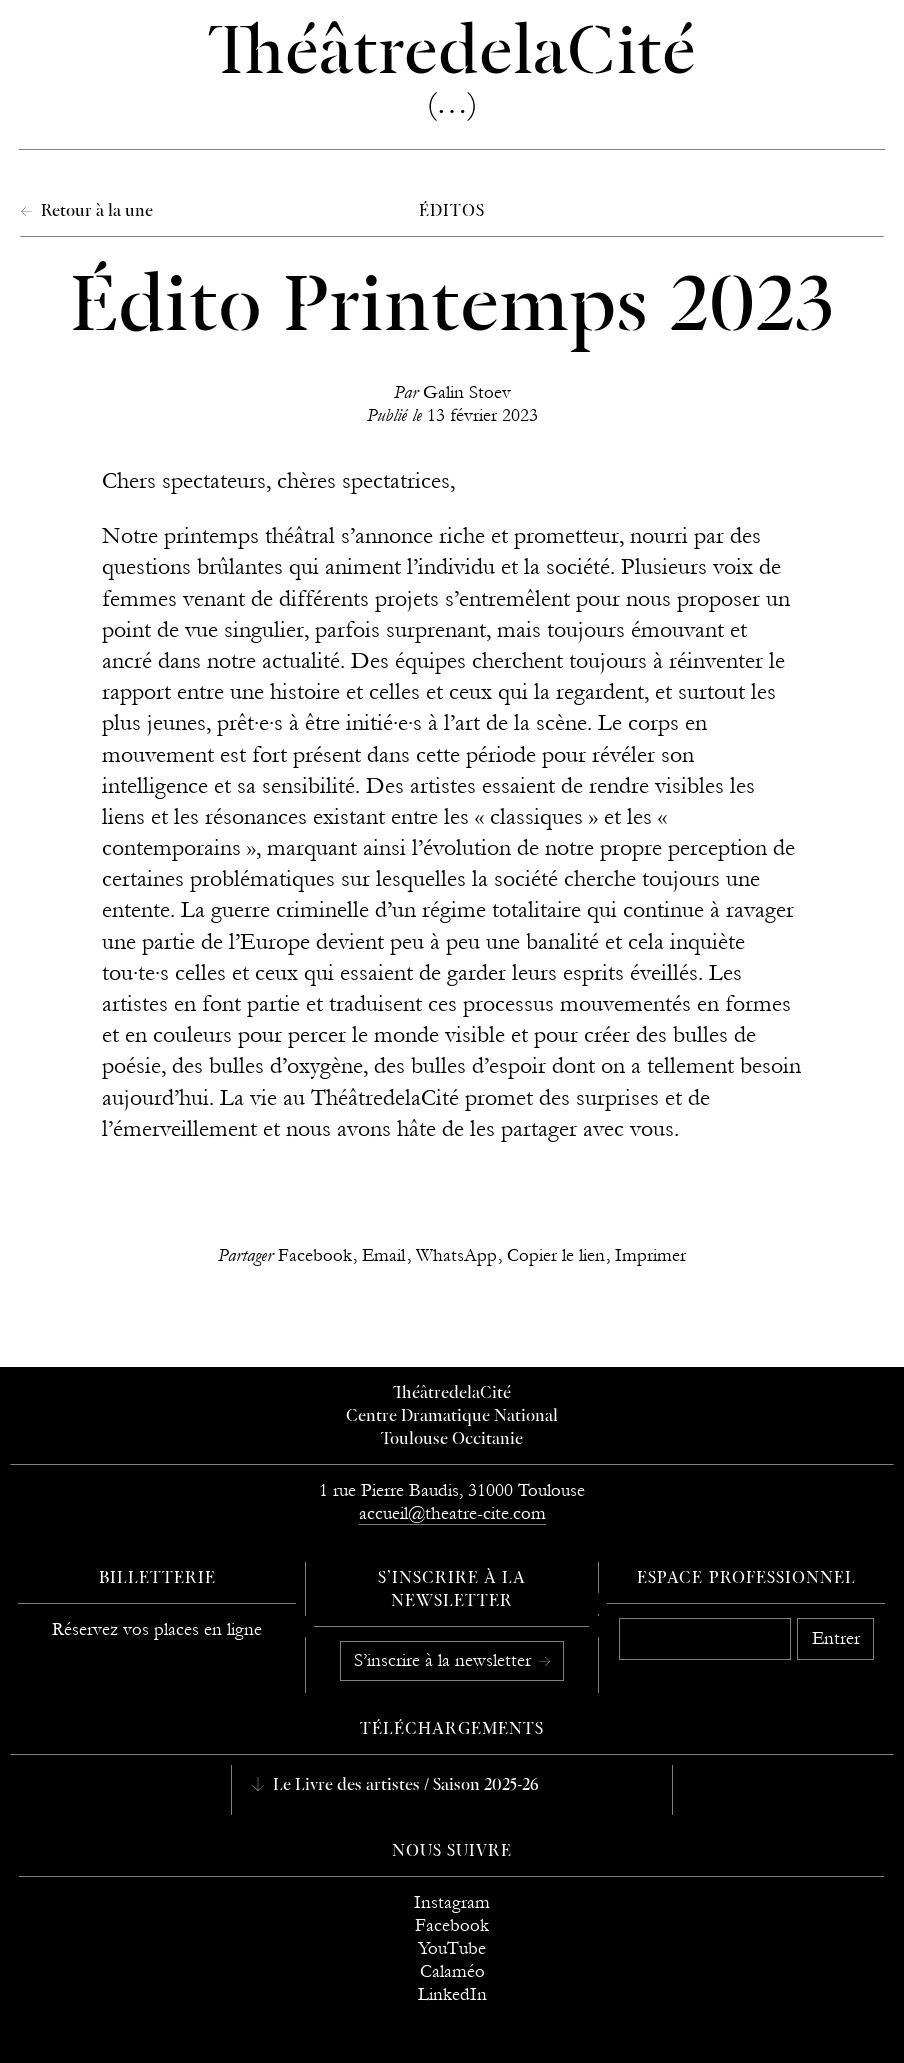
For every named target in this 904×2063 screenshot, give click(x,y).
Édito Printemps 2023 (452, 309)
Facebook (315, 1255)
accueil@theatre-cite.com (452, 1513)
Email (383, 1255)
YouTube (452, 1948)
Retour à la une (95, 212)
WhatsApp (456, 1255)
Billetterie (158, 1579)
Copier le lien (556, 1255)
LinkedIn (452, 1994)
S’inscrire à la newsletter (445, 1660)
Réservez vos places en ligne (157, 1629)
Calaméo (452, 1971)
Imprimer (650, 1255)
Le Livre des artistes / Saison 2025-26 (404, 1786)
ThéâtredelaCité (452, 1394)
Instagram (452, 1902)
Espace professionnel (746, 1579)
